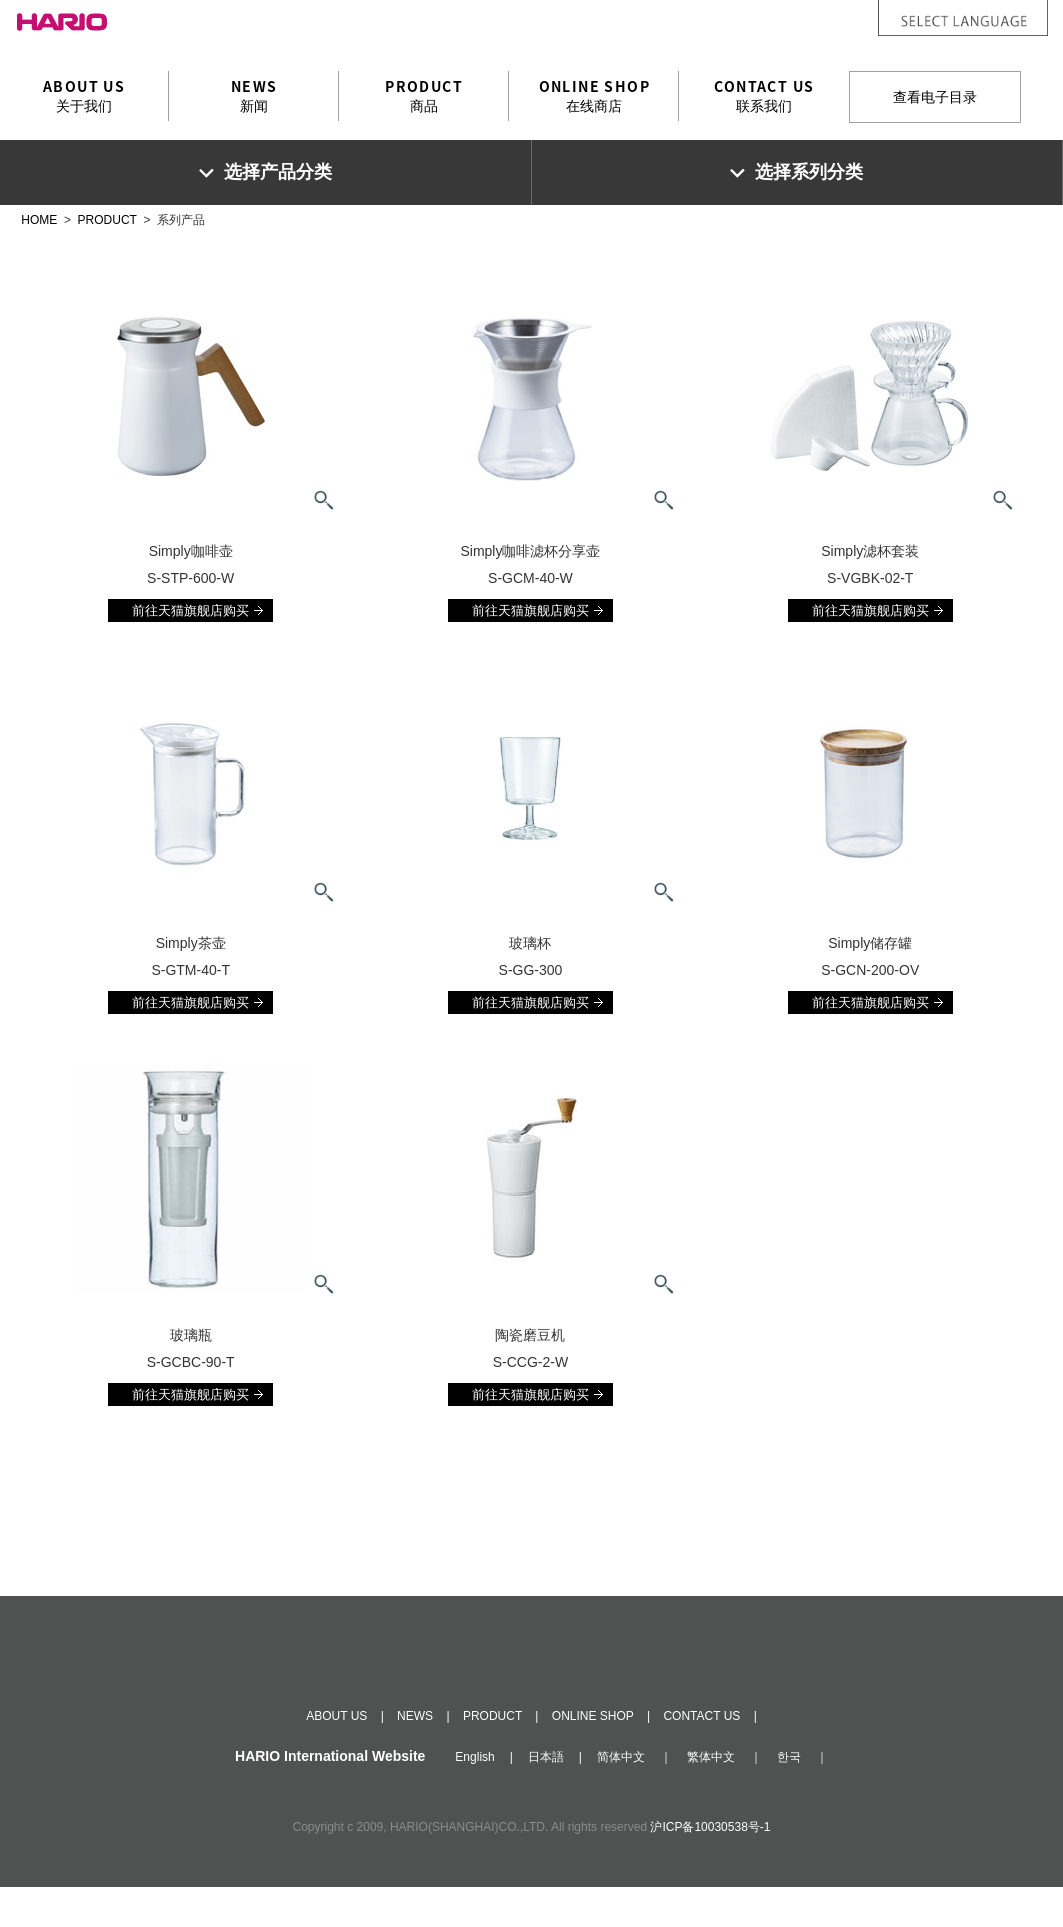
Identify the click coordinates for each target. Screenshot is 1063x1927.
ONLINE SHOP (593, 1756)
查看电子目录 (935, 97)
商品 (424, 95)
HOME (39, 220)
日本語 (546, 1797)
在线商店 (594, 95)
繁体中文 (711, 1797)
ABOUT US (336, 1756)
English (474, 1797)
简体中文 (621, 1797)
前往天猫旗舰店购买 (190, 610)
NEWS (415, 1756)
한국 (789, 1797)
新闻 (254, 95)
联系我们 (764, 95)
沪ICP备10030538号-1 (710, 1867)
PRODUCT (107, 220)
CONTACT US (701, 1756)
